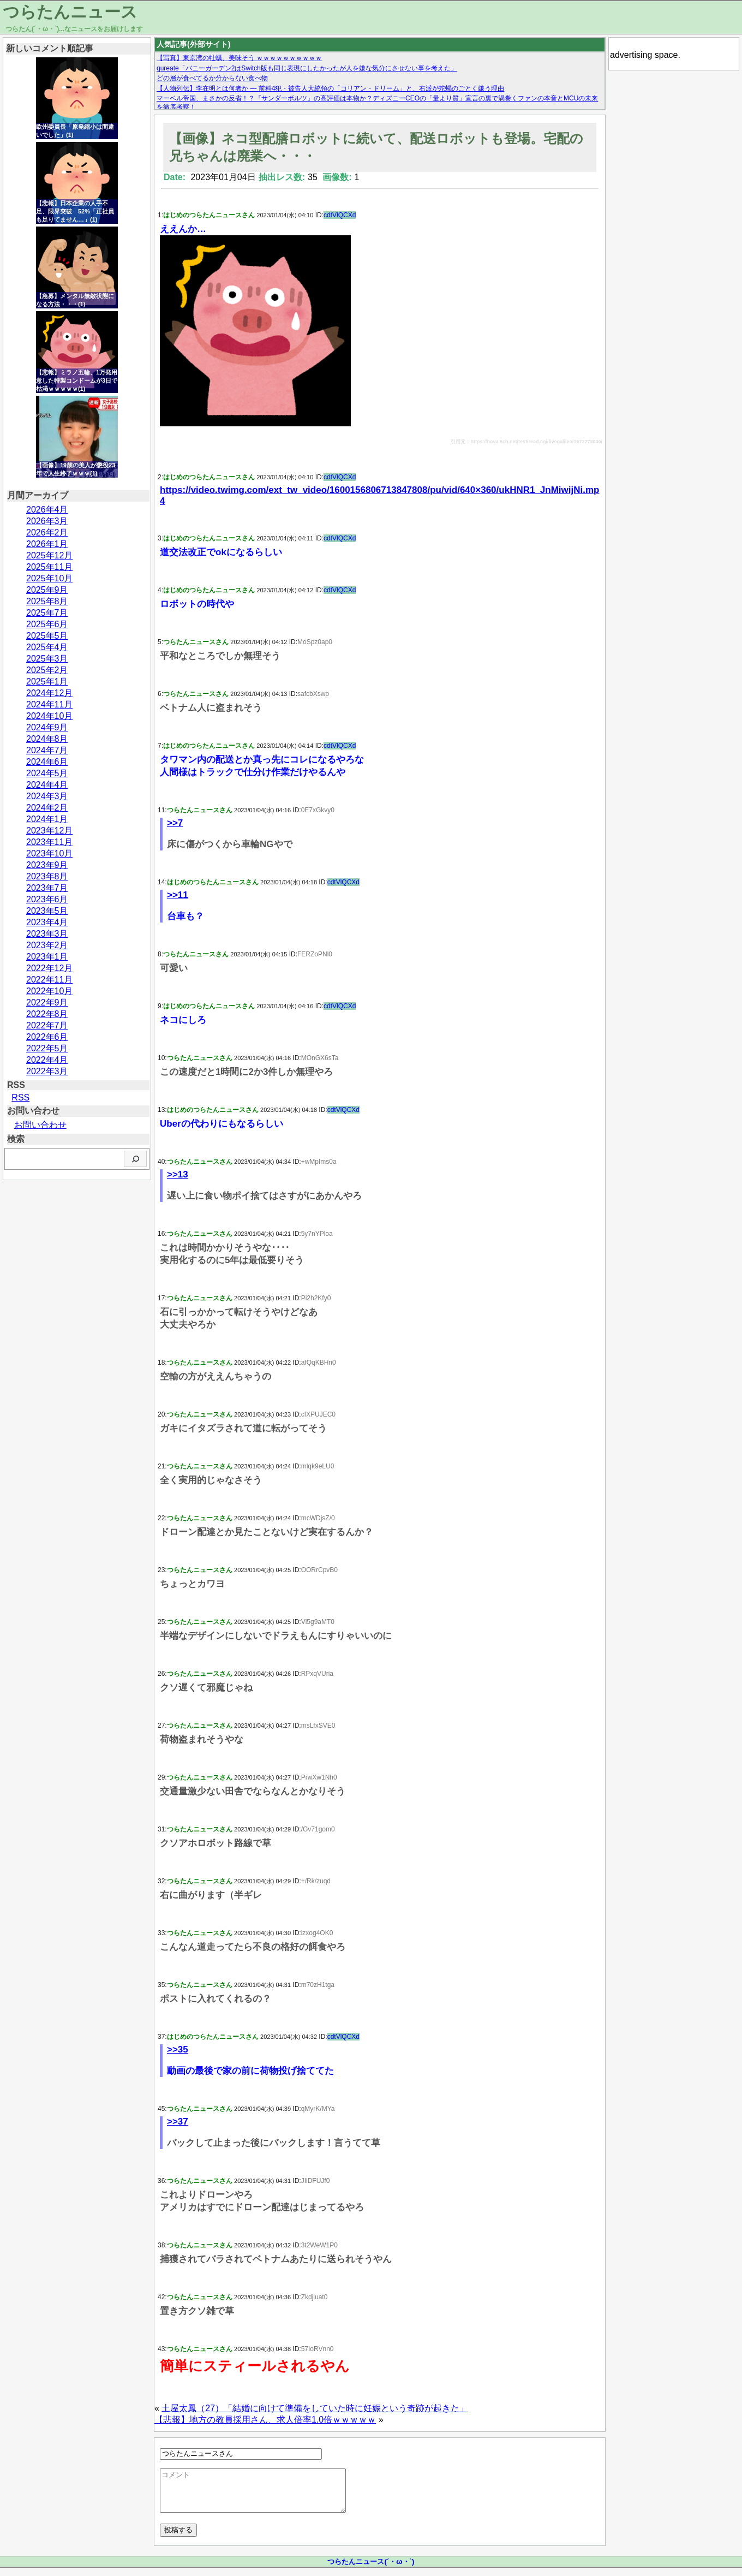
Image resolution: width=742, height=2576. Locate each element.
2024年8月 (47, 738)
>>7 (175, 823)
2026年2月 (47, 532)
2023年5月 (47, 910)
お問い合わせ (40, 1124)
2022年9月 (47, 1002)
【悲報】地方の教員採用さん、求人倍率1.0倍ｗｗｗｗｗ (265, 2419)
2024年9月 (47, 727)
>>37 (177, 2121)
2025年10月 (49, 578)
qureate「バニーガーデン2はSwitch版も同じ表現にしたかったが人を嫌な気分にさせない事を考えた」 (307, 68)
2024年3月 (47, 796)
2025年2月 (47, 670)
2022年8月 (47, 1014)
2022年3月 (47, 1071)
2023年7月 (47, 888)
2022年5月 (47, 1048)
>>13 (177, 1174)
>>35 (177, 2049)
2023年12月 (49, 830)
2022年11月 (49, 979)
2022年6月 (47, 1037)
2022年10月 (49, 991)
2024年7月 (47, 750)
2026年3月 (47, 521)
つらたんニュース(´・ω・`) (370, 2570)
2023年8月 (47, 876)
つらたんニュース (70, 12)
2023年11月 (49, 842)
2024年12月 (49, 693)
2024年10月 (49, 716)
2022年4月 (47, 1059)
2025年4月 (47, 647)
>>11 (177, 895)
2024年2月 (47, 807)
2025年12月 (49, 555)
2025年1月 (47, 681)
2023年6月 (47, 899)
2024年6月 (47, 761)
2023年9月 (47, 865)
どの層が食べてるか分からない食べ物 (212, 78)
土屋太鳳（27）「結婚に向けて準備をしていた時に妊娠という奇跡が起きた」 (314, 2408)
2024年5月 (47, 773)
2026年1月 (47, 544)
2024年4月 (47, 784)
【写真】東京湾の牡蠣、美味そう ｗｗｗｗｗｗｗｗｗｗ (239, 58)
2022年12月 (49, 968)
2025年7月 (47, 612)
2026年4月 (47, 509)
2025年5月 (47, 635)
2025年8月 (47, 601)
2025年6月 (47, 624)
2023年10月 (49, 853)
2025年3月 (47, 658)
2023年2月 (47, 945)
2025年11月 (49, 567)
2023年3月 (47, 933)
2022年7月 (47, 1025)
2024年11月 (49, 704)
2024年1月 (47, 819)
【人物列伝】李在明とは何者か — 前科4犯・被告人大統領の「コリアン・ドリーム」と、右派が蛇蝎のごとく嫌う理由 (330, 88)
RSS (20, 1097)
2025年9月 (47, 589)
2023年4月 (47, 922)
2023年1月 (47, 956)
